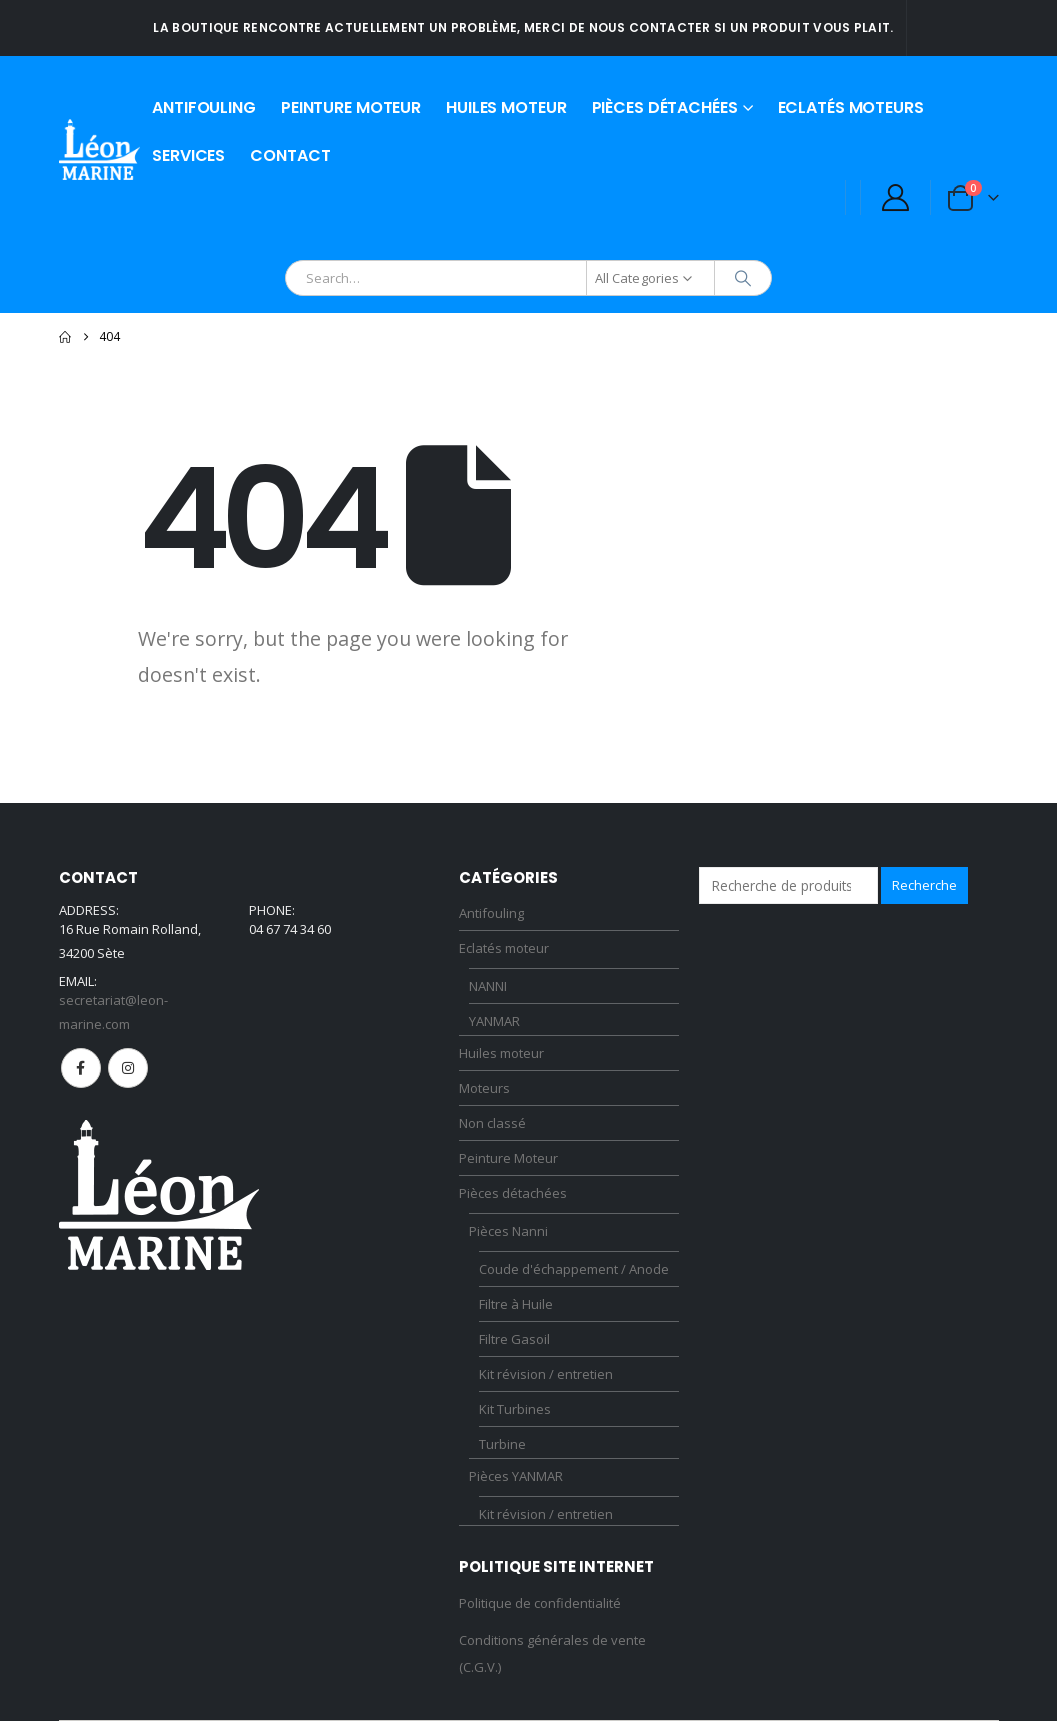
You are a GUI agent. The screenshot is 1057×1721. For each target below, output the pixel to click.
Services (188, 155)
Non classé (492, 1123)
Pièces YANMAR (516, 1476)
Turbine (502, 1444)
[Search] (743, 278)
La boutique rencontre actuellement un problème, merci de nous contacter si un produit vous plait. (523, 27)
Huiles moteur (506, 107)
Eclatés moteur (504, 948)
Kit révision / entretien (546, 1374)
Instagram (128, 1068)
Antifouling (204, 107)
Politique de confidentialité (540, 1603)
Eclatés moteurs (851, 107)
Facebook (81, 1068)
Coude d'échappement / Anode (574, 1269)
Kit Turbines (515, 1409)
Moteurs (484, 1088)
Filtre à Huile (516, 1304)
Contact (290, 155)
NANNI (488, 986)
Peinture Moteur (351, 107)
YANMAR (494, 1021)
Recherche (924, 885)
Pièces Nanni (508, 1231)
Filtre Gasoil (514, 1339)
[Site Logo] (100, 149)
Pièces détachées (665, 107)
